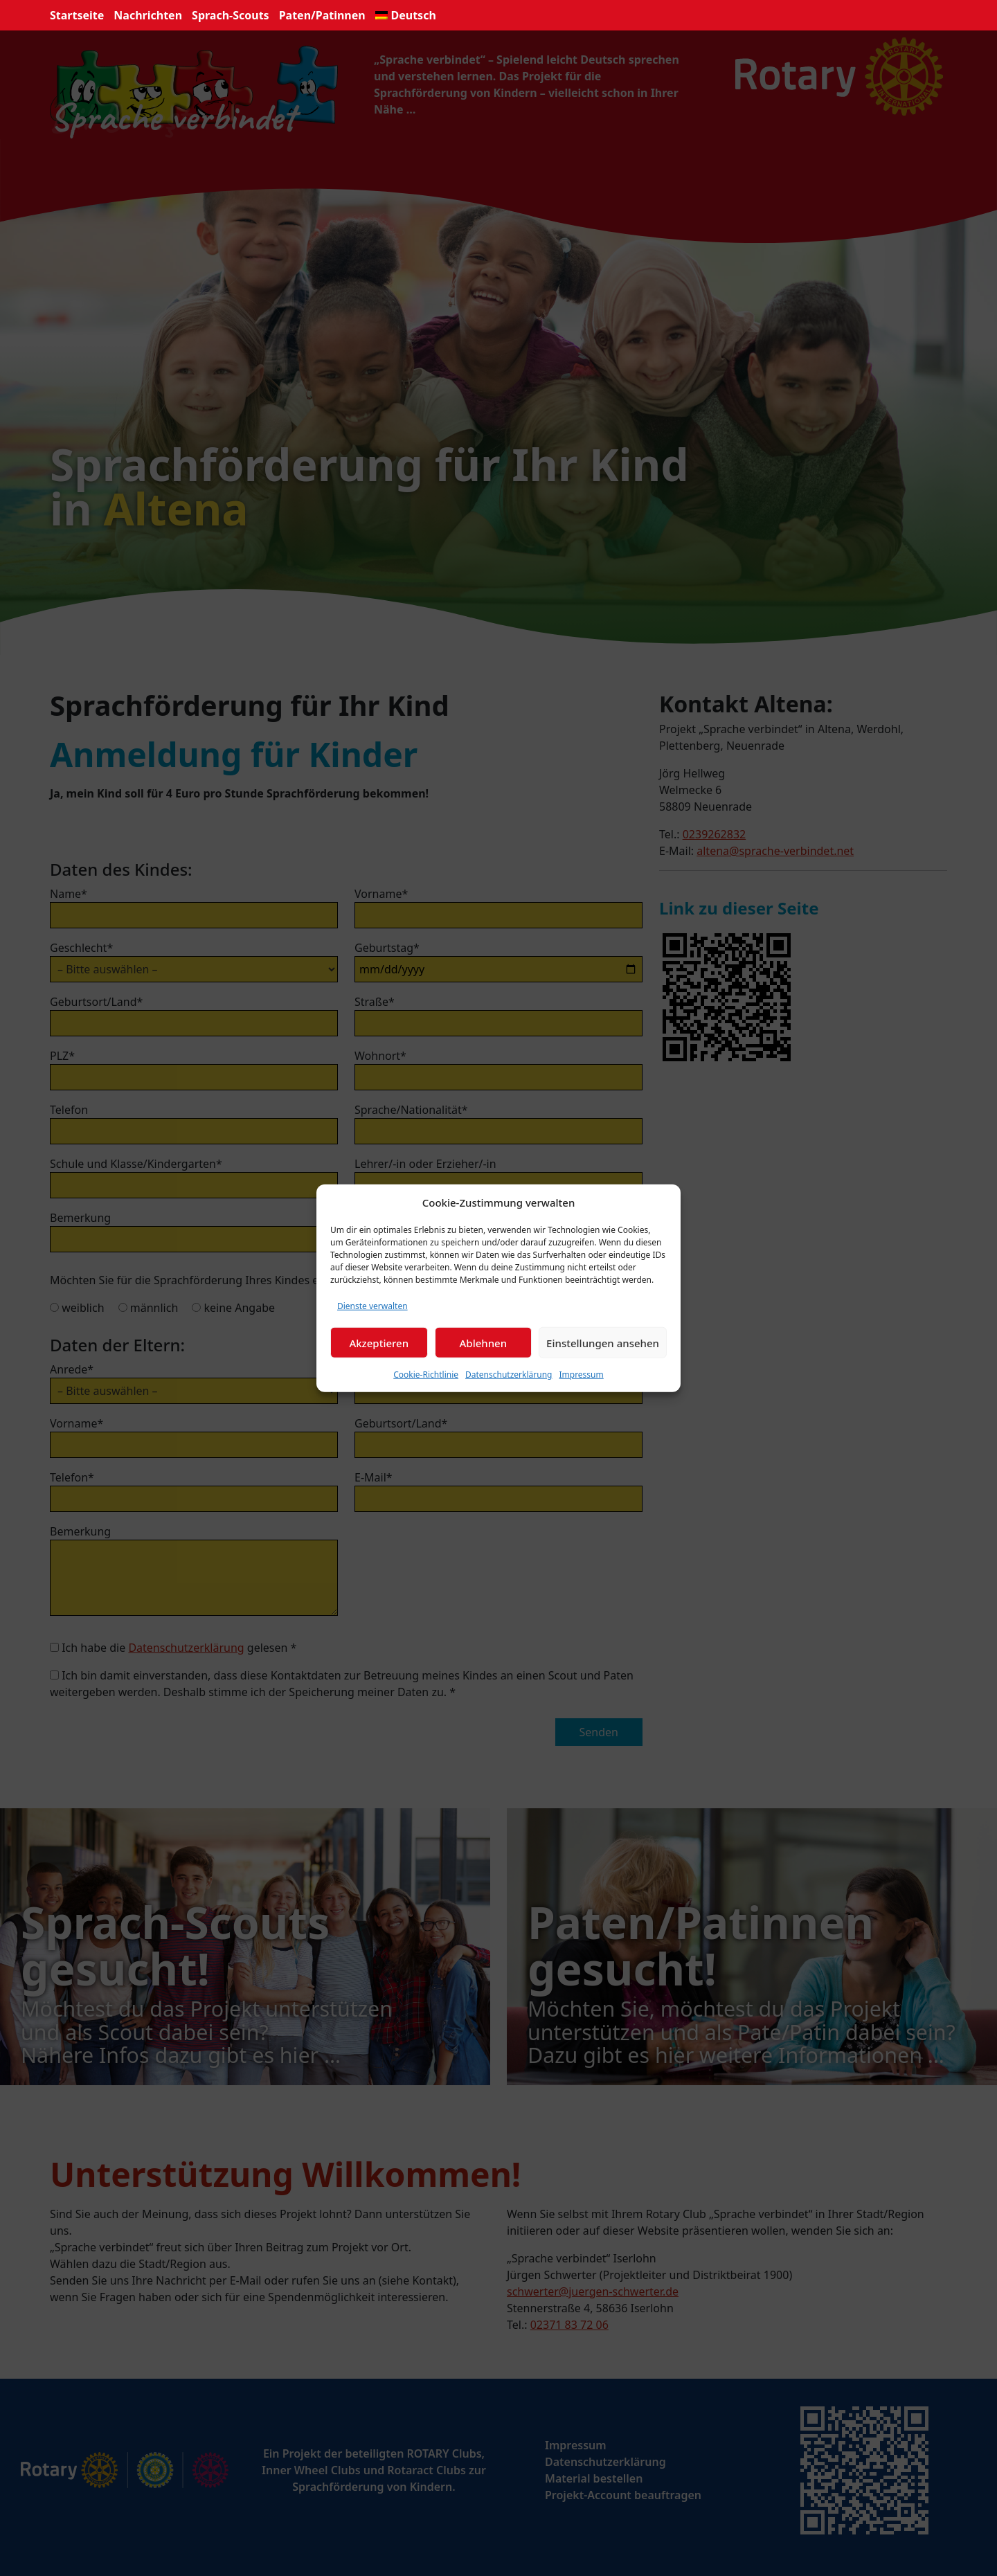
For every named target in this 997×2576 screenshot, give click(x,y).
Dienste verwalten (372, 1306)
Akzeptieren (378, 1342)
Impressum (581, 1374)
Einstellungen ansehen (602, 1342)
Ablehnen (484, 1342)
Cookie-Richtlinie (425, 1374)
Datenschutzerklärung (508, 1374)
